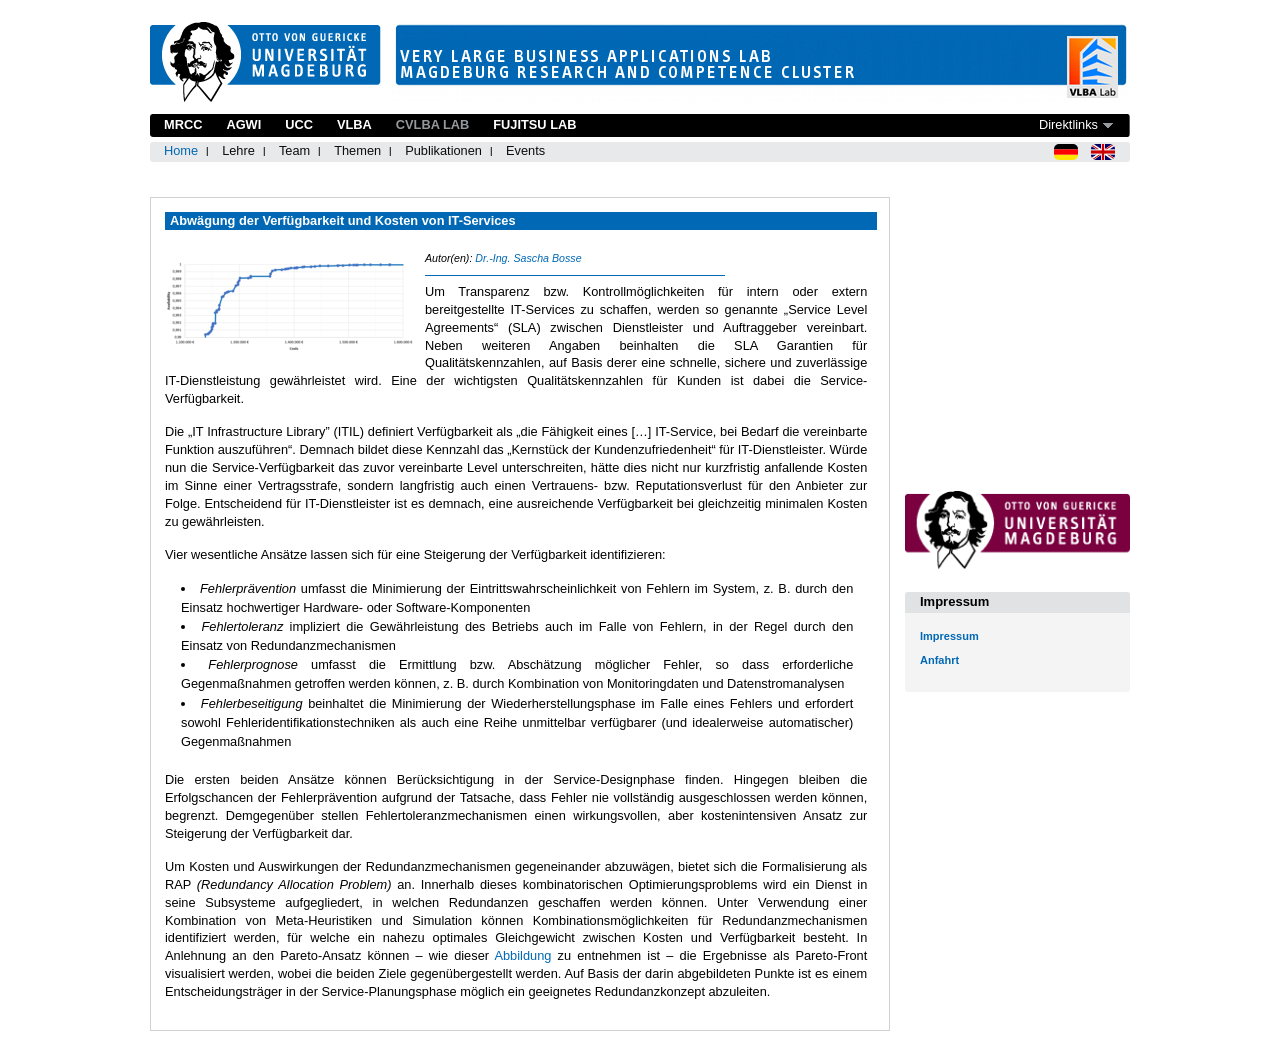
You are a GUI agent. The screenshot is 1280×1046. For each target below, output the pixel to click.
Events (525, 150)
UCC (299, 124)
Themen (357, 150)
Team (294, 150)
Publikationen (443, 150)
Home (181, 150)
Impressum (949, 636)
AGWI (243, 124)
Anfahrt (939, 660)
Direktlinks (1068, 124)
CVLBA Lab (432, 124)
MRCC (183, 124)
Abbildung (522, 955)
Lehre (238, 150)
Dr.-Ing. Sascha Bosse (528, 258)
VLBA (354, 124)
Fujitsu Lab (534, 124)
